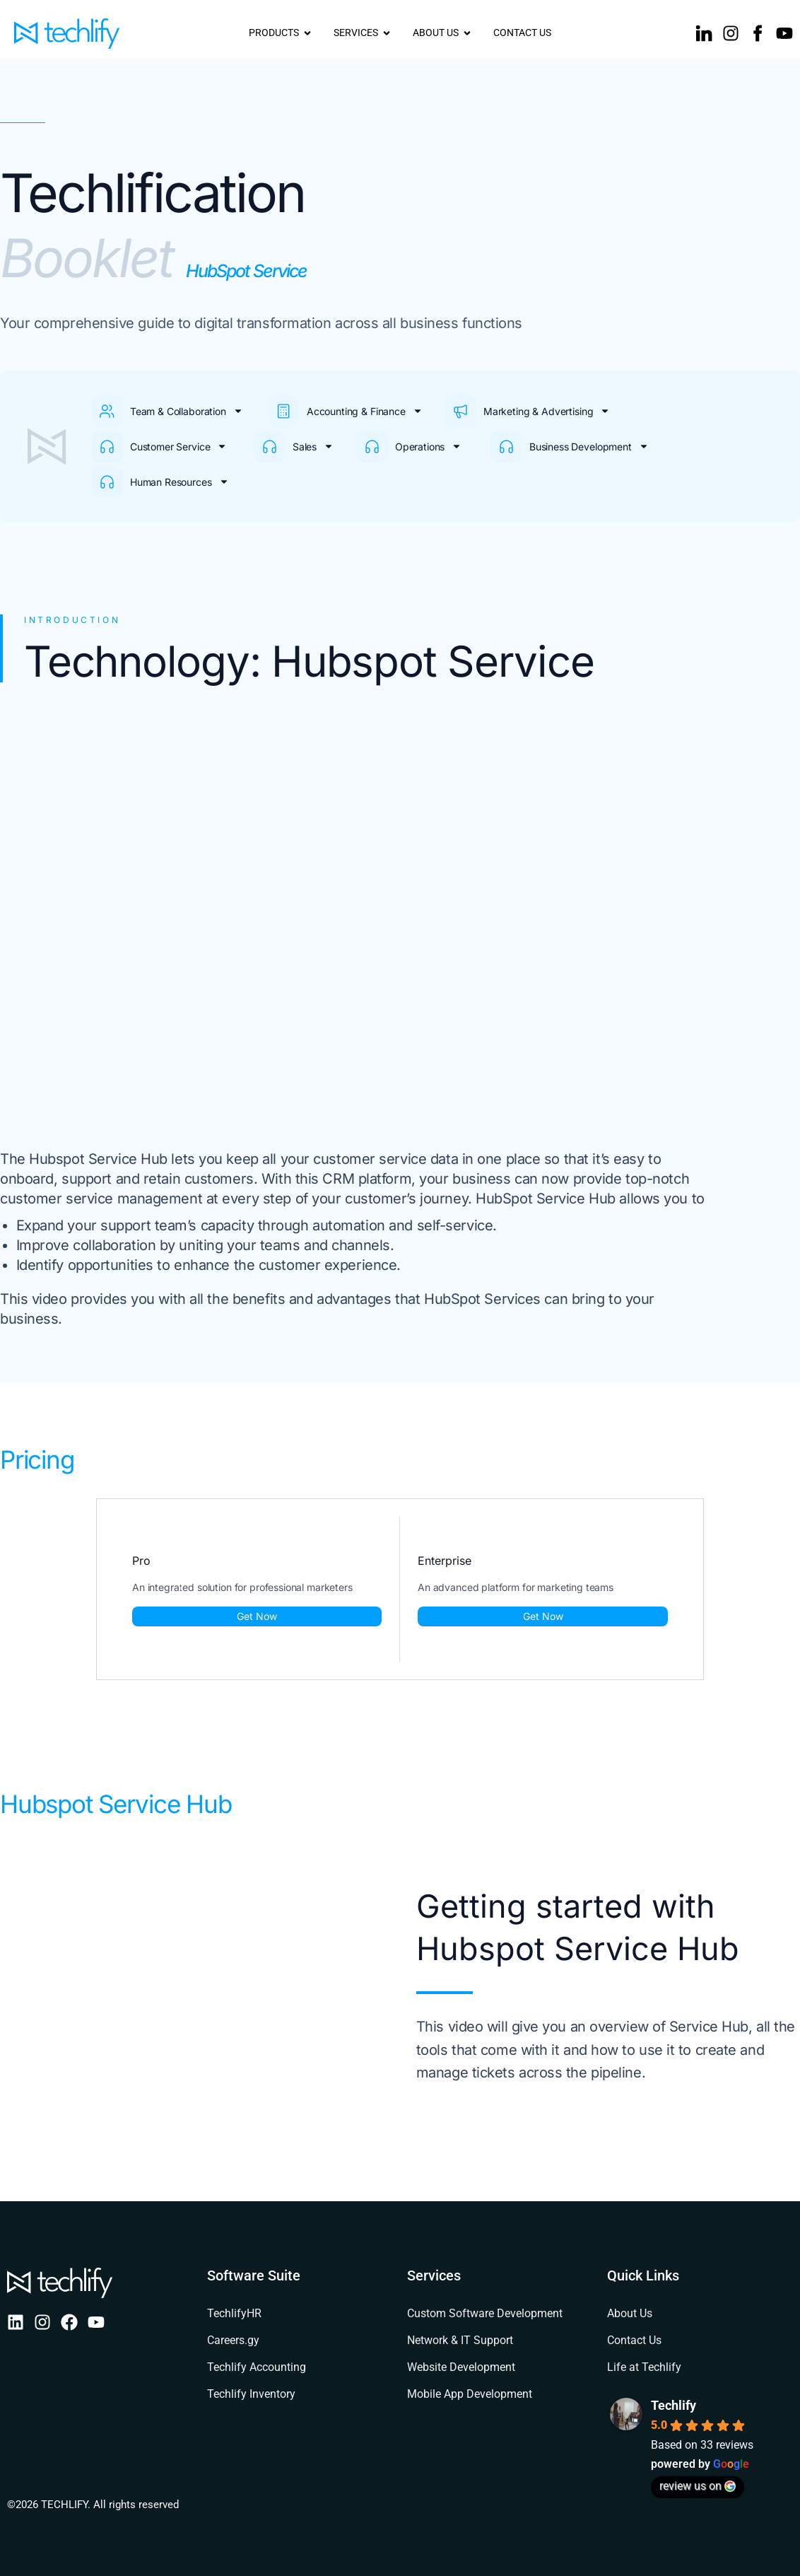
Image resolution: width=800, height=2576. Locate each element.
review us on (697, 2486)
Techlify (673, 2405)
